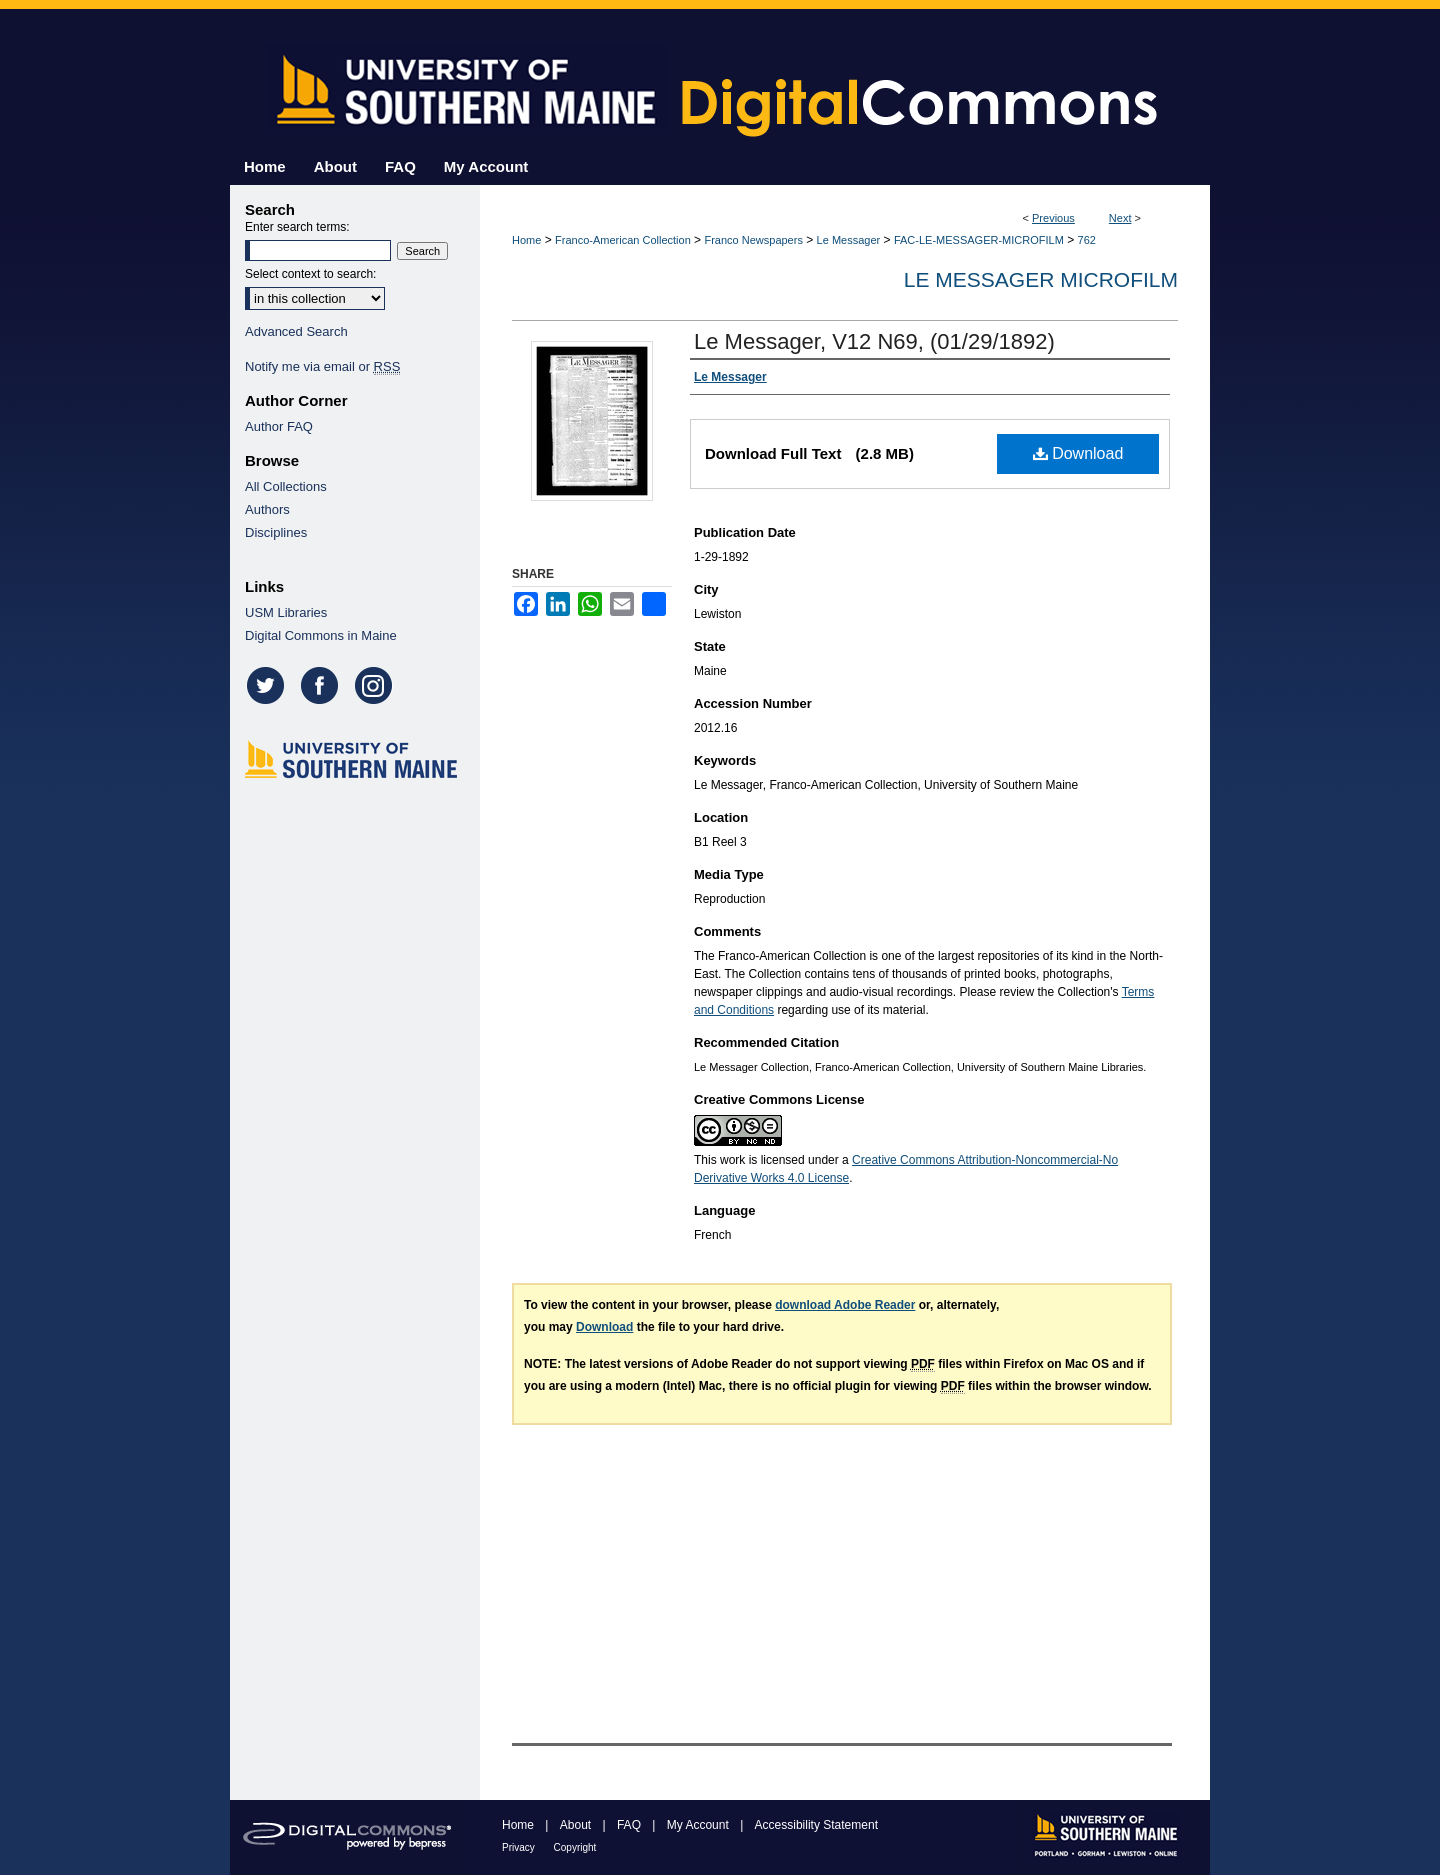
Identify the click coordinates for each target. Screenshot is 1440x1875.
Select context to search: (310, 274)
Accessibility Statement (816, 1825)
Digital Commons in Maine (321, 635)
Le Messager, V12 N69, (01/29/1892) (874, 341)
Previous (1053, 218)
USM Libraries (286, 612)
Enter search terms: (297, 227)
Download (1078, 453)
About (577, 1825)
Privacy (520, 1847)
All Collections (286, 486)
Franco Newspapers (753, 240)
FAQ (630, 1825)
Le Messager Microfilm (1041, 279)
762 (1087, 240)
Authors (267, 509)
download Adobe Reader (845, 1305)
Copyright (575, 1847)
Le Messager (849, 240)
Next (1120, 218)
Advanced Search (296, 331)
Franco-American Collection (623, 240)
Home (526, 240)
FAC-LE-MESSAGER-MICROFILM (979, 240)
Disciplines (276, 532)
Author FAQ (279, 426)
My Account (699, 1825)
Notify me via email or (322, 366)
